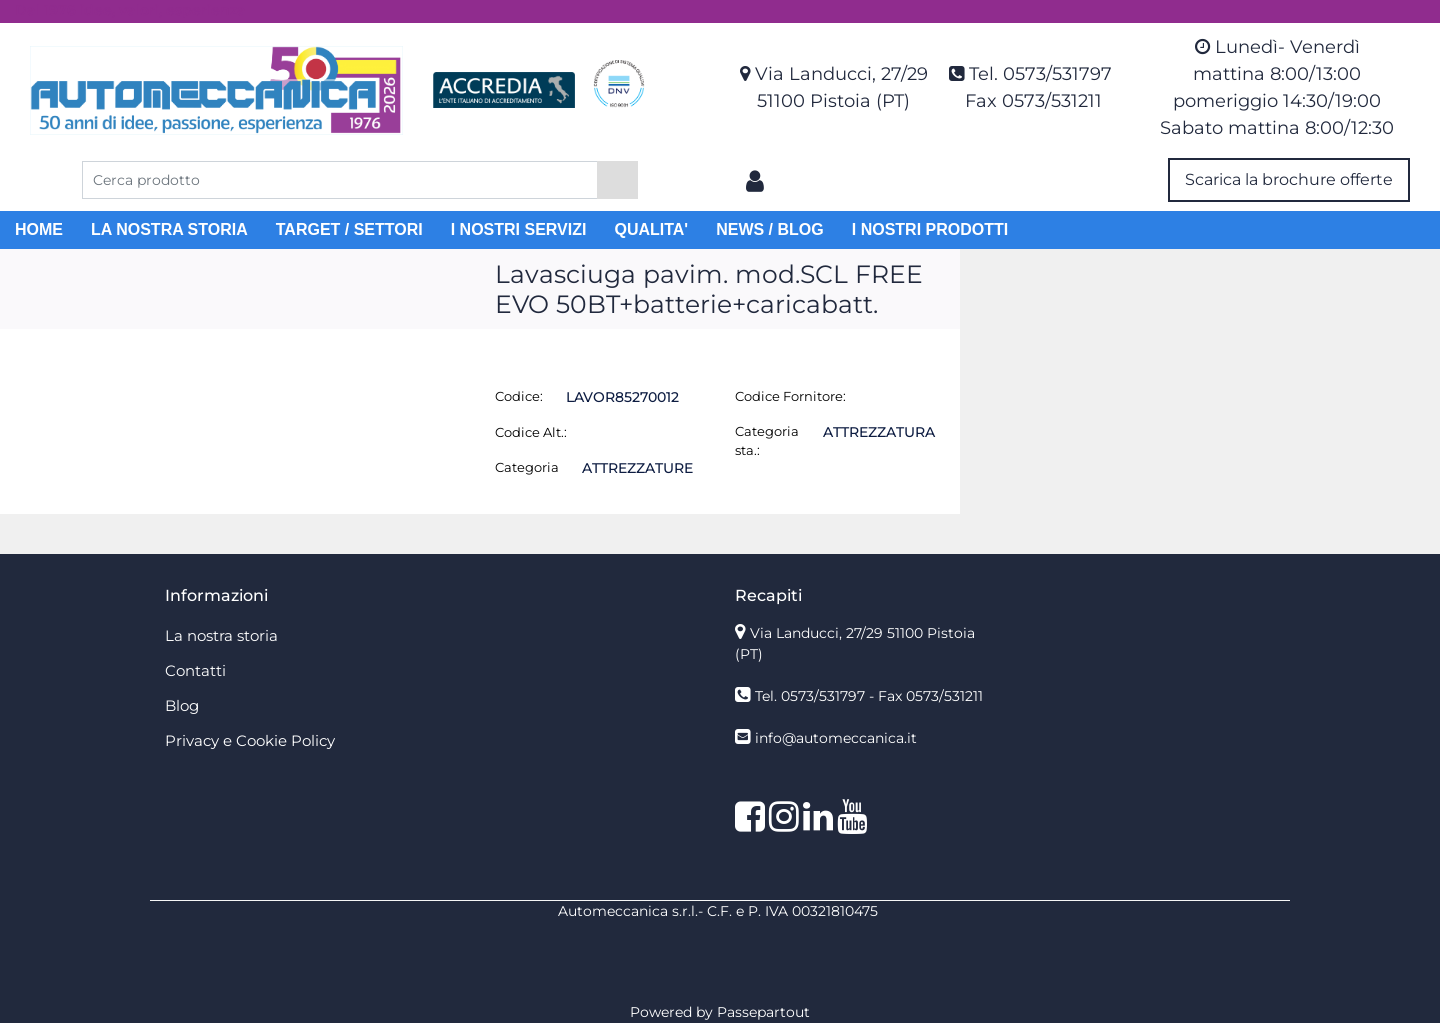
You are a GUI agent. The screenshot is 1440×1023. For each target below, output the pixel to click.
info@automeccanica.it (836, 738)
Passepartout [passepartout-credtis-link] (763, 1012)
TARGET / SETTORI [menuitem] (349, 229)
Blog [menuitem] (182, 705)
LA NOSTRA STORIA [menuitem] (169, 229)
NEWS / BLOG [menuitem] (770, 229)
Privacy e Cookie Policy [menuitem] (250, 740)
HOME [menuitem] (39, 229)
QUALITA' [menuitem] (651, 229)
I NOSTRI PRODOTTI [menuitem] (930, 229)
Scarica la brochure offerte (1289, 179)
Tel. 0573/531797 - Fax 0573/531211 (869, 696)
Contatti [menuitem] (195, 670)
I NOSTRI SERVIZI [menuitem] (519, 229)
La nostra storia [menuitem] (221, 635)
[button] (617, 180)
